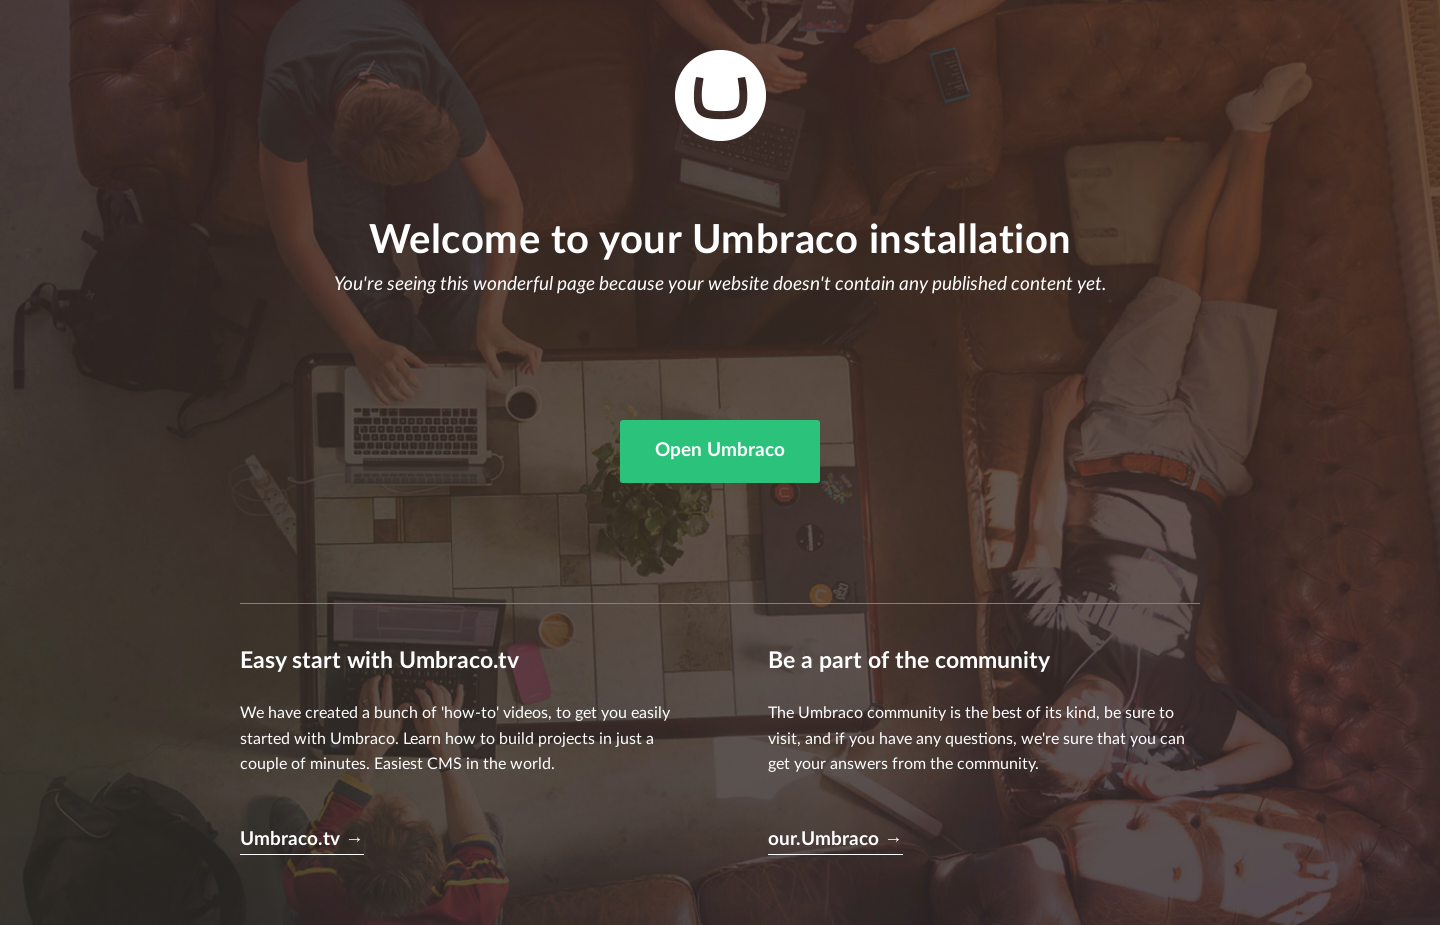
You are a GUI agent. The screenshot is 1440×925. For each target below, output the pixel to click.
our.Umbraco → (835, 839)
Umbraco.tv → (302, 839)
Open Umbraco (720, 450)
